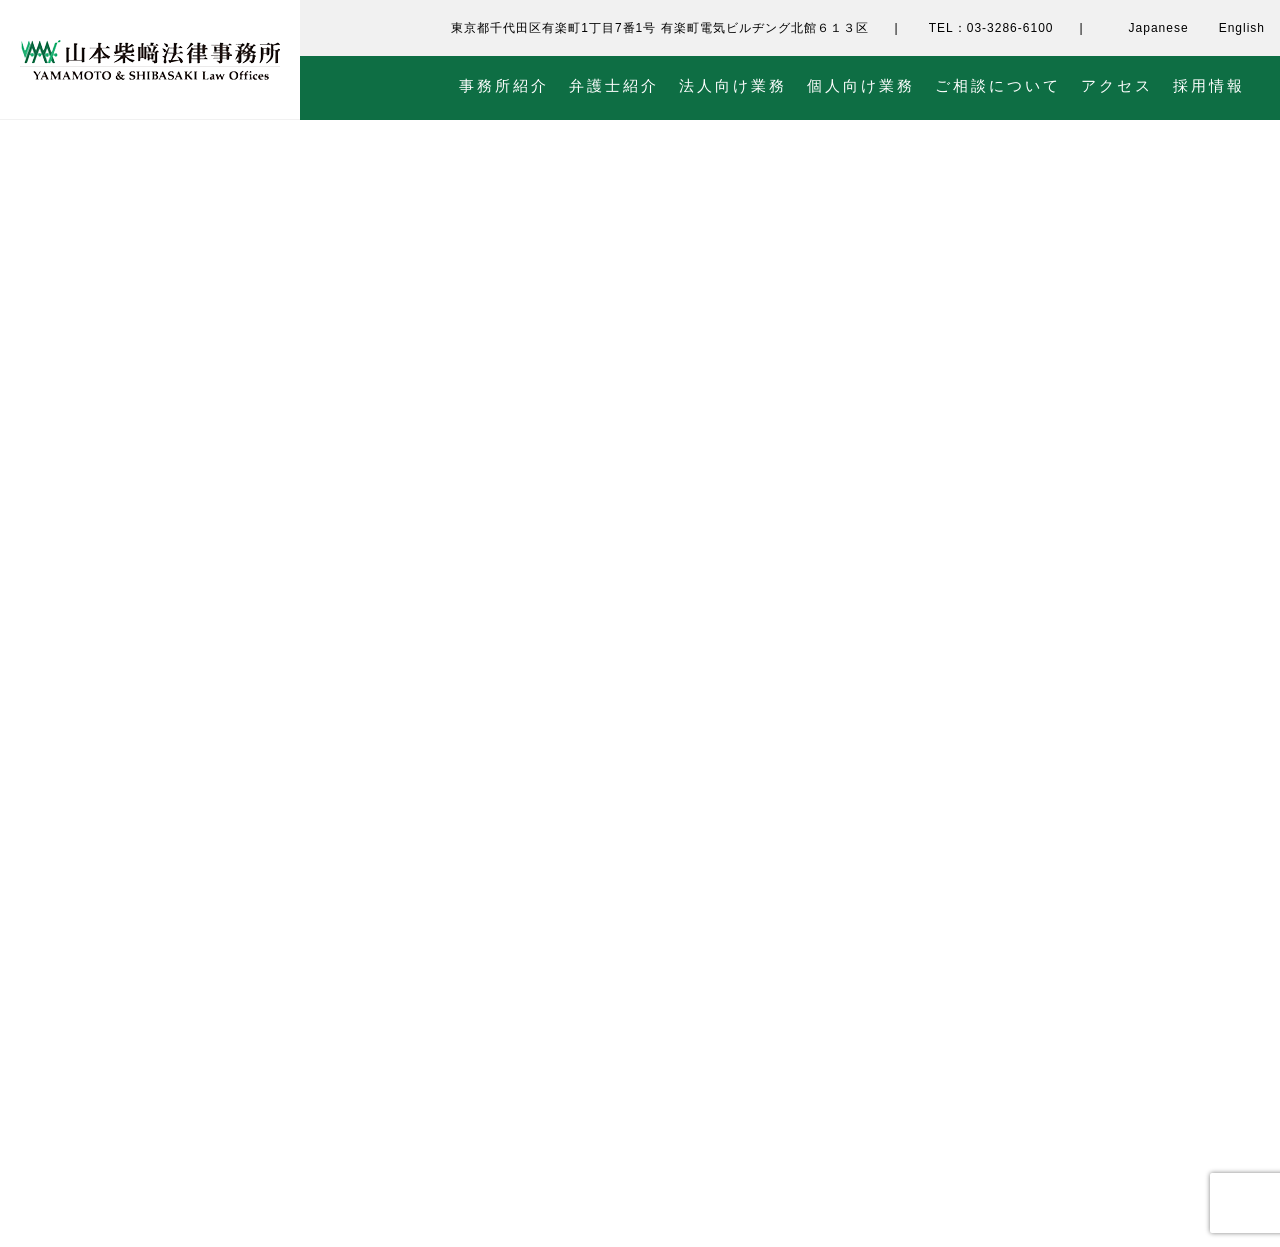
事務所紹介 (504, 85)
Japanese (1159, 28)
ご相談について (998, 85)
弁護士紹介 (614, 85)
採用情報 (1209, 85)
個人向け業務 (861, 85)
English (1242, 28)
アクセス (1117, 85)
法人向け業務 (733, 85)
